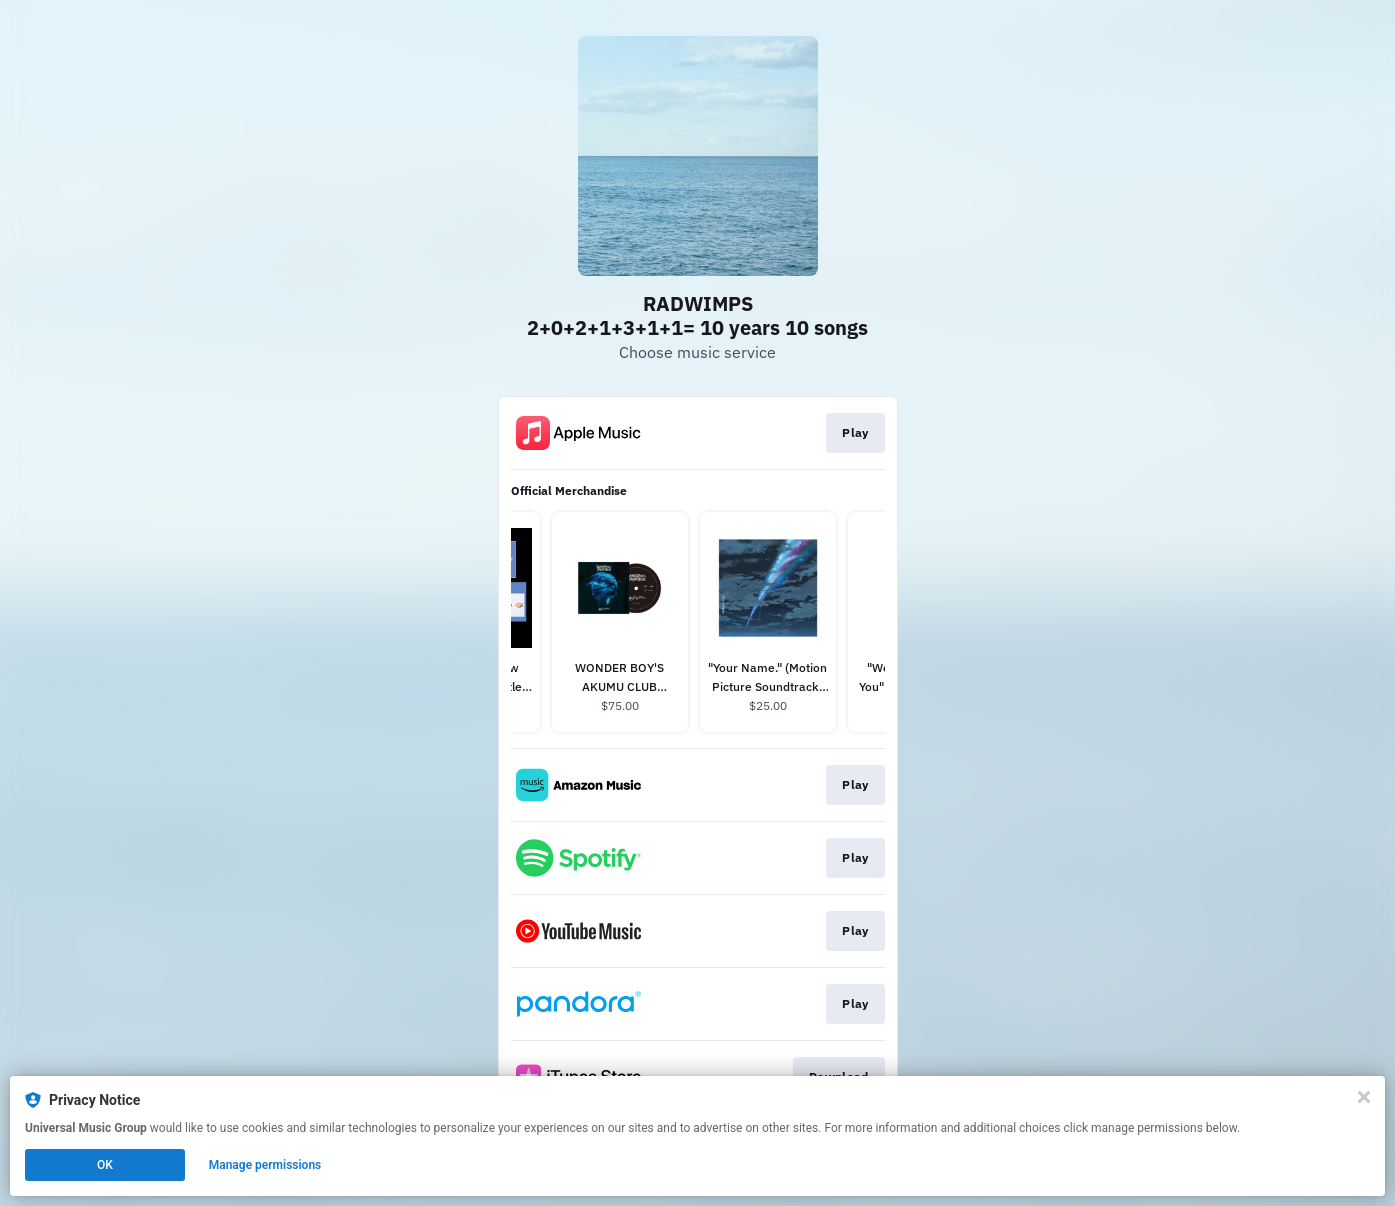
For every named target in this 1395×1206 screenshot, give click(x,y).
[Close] (1364, 1097)
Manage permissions (265, 1165)
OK (105, 1165)
